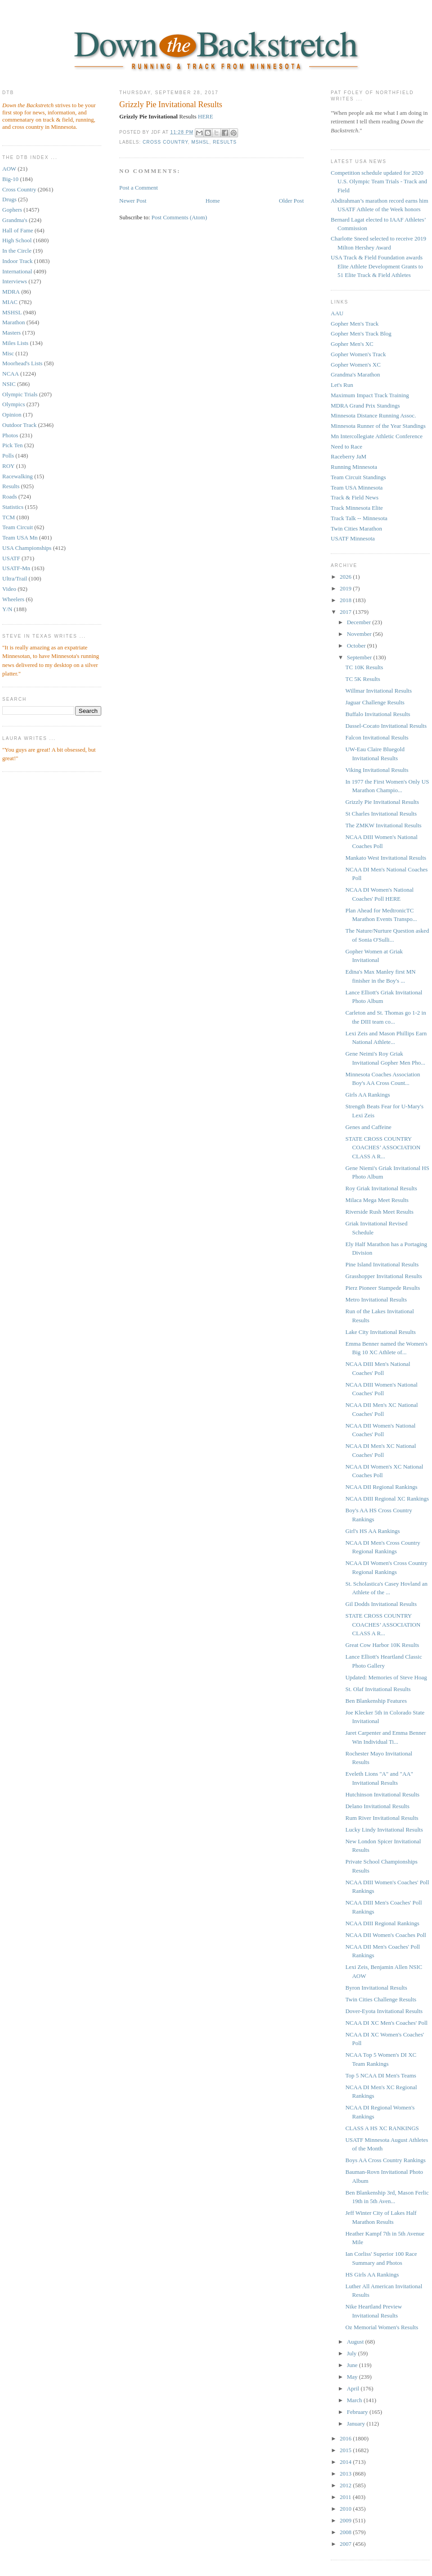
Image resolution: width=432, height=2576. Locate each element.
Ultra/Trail (14, 578)
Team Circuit (17, 527)
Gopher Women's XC (356, 364)
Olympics (13, 404)
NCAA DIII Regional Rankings (382, 1923)
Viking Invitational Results (376, 769)
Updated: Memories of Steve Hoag (386, 1677)
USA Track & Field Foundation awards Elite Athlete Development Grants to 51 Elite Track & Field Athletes (377, 266)
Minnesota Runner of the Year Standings (378, 425)
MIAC (10, 302)
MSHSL (12, 312)
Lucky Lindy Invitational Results (384, 1829)
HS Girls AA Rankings (372, 2274)
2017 (346, 611)
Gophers (12, 209)
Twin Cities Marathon (356, 528)
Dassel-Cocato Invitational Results (386, 725)
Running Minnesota (354, 466)
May (353, 2376)
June (353, 2365)
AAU (337, 313)
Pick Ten (12, 445)
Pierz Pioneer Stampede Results (382, 1287)
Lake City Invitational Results (380, 1332)
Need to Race (346, 446)
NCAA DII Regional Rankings (381, 1486)
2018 (346, 600)
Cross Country (19, 189)
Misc (8, 353)
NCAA (10, 373)
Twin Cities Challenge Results (380, 1999)
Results (10, 486)
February (358, 2411)
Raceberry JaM (348, 456)
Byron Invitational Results (376, 1987)
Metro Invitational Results (375, 1299)
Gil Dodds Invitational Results (381, 1604)
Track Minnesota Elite (357, 507)
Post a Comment (138, 187)
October (357, 645)
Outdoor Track (19, 425)
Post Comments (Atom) (179, 217)
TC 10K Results (364, 667)
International (17, 271)
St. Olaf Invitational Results (377, 1689)
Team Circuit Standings (358, 477)
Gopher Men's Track (354, 323)
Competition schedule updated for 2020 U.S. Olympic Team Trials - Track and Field (379, 181)
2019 (346, 588)
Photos (10, 435)
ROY (8, 466)
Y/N (7, 609)
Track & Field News (354, 497)
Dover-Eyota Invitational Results (384, 2011)
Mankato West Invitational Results (385, 857)
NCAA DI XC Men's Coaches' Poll (386, 2022)
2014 (346, 2461)
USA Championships (26, 547)
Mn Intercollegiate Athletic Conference (377, 436)
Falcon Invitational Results (376, 737)
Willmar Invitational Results (378, 690)
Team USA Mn (20, 537)
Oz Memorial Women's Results (381, 2327)
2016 (346, 2438)
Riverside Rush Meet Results (379, 1211)
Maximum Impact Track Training (370, 395)
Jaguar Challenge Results (374, 702)
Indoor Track (17, 261)
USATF (11, 558)
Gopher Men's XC (352, 343)
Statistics (12, 506)
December (360, 622)
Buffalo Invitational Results (377, 714)
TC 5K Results (362, 679)
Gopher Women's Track (358, 354)
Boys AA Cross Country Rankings (385, 2160)
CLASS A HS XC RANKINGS (381, 2128)
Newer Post (132, 200)
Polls (8, 455)
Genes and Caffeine (368, 1127)
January (357, 2423)
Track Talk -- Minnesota (359, 518)
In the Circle (17, 250)
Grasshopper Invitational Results (383, 1276)
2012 (346, 2485)
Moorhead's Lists (22, 363)
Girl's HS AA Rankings (372, 1531)
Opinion (12, 414)
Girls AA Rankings (367, 1094)
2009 (346, 2520)
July (352, 2353)
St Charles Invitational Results (381, 813)
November (360, 633)
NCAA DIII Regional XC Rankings (387, 1498)
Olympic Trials (19, 394)
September (360, 657)
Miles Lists (15, 343)
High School (17, 240)
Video (9, 588)
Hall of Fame (17, 230)
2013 (346, 2473)
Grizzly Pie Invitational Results (170, 104)
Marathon (13, 322)
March (355, 2400)
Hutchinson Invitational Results (382, 1794)
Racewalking (17, 476)
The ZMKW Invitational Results (383, 825)
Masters (11, 332)
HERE (205, 116)
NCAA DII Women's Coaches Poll (385, 1935)
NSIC (9, 384)
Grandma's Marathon (355, 374)
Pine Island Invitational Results (381, 1264)
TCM (8, 517)
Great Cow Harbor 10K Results (382, 1645)
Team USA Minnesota (356, 487)
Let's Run (342, 384)
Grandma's (14, 220)
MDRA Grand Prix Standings (365, 405)
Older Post (291, 200)
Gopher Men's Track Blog (361, 333)
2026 (346, 576)
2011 (346, 2497)
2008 (346, 2532)
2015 (346, 2450)
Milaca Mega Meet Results (376, 1200)
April (354, 2388)
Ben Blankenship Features (375, 1700)
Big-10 (10, 179)
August (356, 2341)
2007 (346, 2543)
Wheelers (13, 599)
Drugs (9, 199)
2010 (346, 2508)
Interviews (14, 281)
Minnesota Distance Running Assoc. (373, 415)
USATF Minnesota (353, 538)
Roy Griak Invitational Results (381, 1188)
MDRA (11, 291)
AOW (9, 168)
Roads (9, 496)
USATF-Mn (16, 568)
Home (213, 200)
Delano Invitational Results (377, 1806)
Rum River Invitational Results (381, 1817)
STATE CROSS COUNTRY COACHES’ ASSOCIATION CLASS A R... (382, 1147)
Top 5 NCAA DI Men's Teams (380, 2075)
